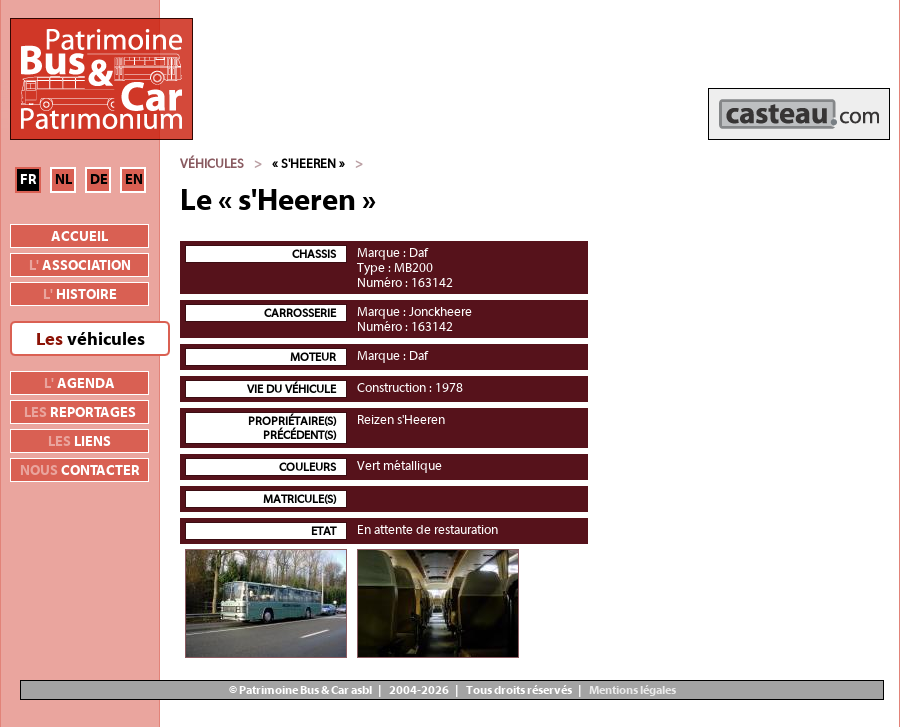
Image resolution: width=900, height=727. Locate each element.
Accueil (79, 237)
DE (99, 180)
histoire (80, 295)
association (80, 266)
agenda (79, 384)
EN (134, 180)
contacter (80, 471)
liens (79, 442)
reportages (80, 413)
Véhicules (212, 163)
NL (63, 180)
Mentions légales (631, 690)
